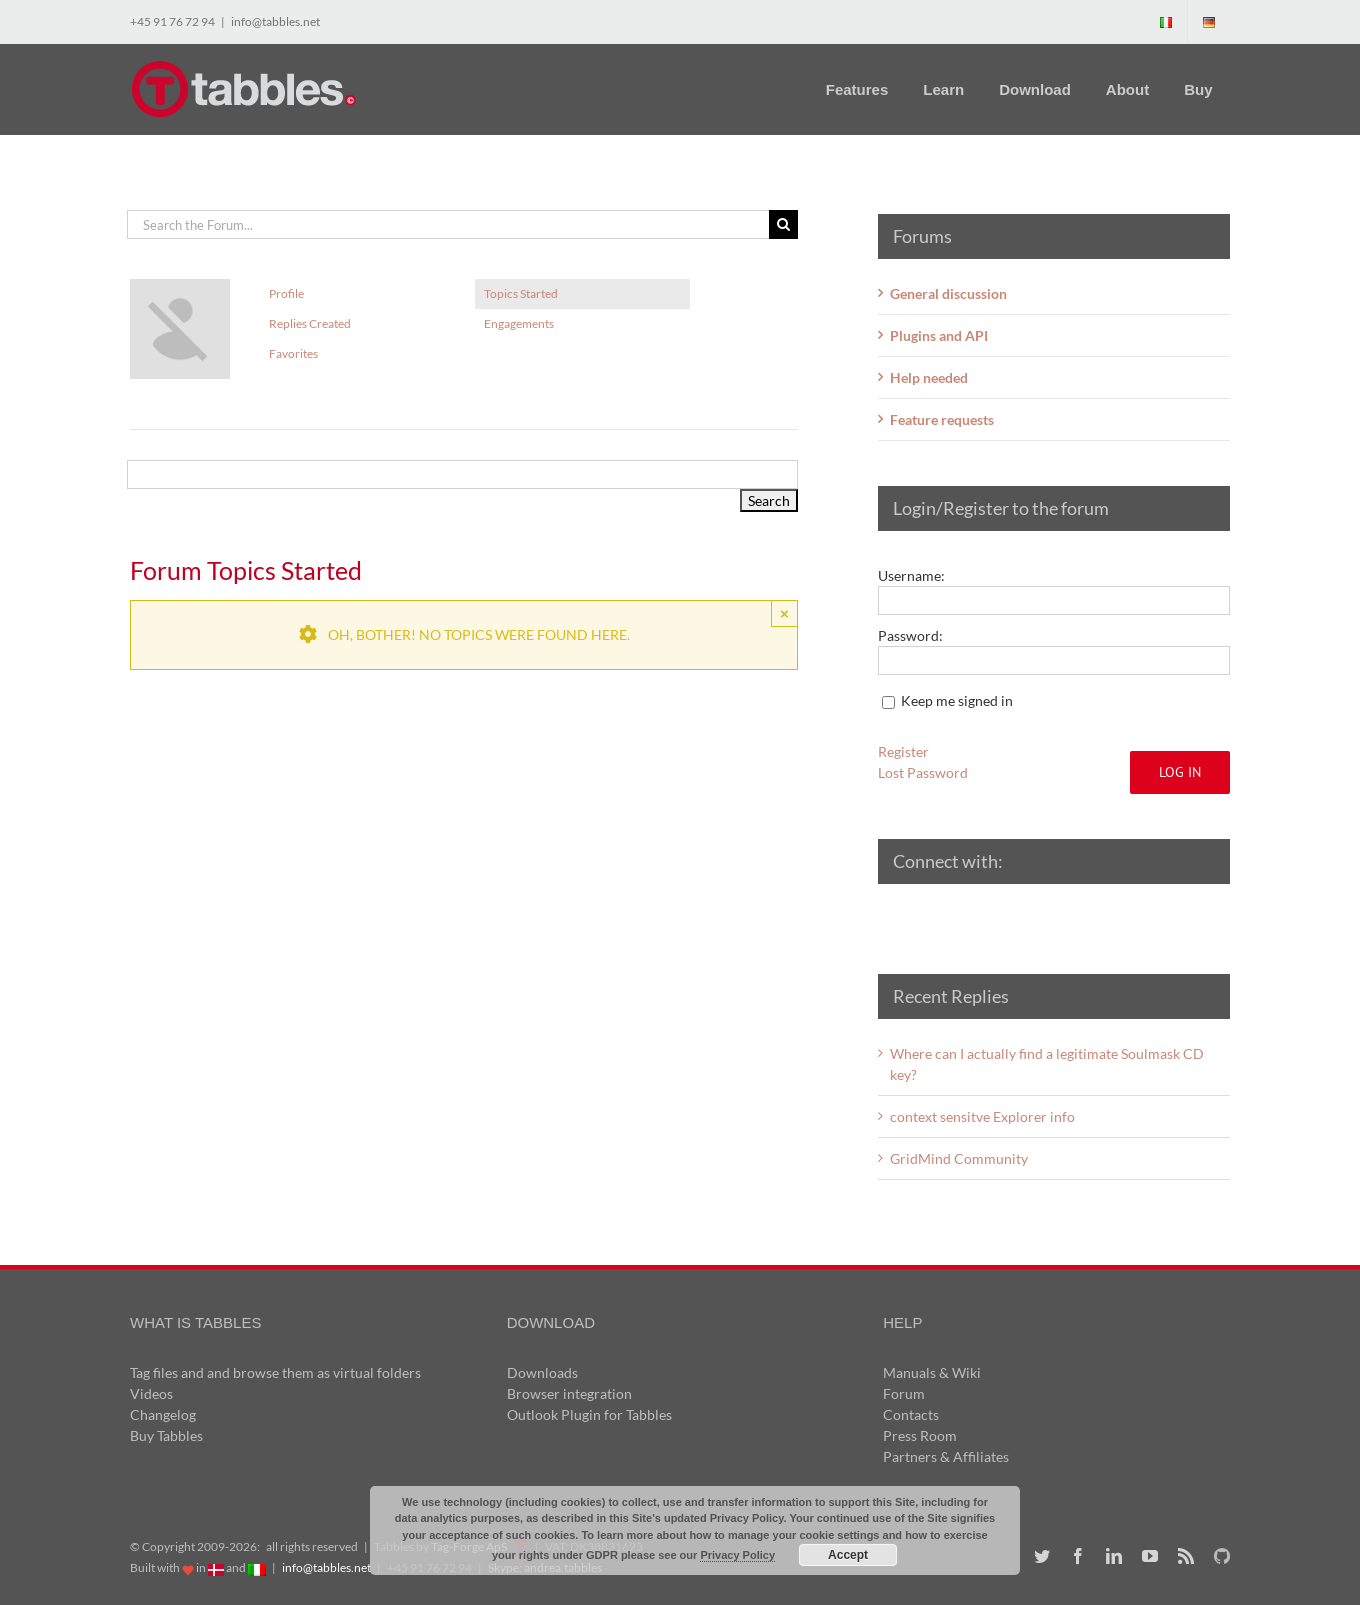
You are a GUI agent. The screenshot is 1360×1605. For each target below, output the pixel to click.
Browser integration (569, 1393)
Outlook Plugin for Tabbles (589, 1414)
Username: (911, 575)
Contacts (911, 1414)
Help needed (929, 377)
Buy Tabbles (166, 1435)
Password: (910, 635)
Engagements (519, 323)
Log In (1180, 772)
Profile (286, 293)
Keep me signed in (957, 700)
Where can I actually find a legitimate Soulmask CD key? (1047, 1064)
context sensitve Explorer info (982, 1116)
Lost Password (923, 772)
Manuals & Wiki (932, 1372)
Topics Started (521, 293)
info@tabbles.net (275, 21)
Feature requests (942, 419)
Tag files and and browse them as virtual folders (275, 1372)
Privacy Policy (737, 1555)
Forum (904, 1393)
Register (903, 751)
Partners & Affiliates (946, 1456)
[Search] (783, 224)
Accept (848, 1555)
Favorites (293, 353)
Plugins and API (939, 335)
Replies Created (310, 323)
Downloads (542, 1372)
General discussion (948, 293)
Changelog (163, 1414)
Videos (151, 1393)
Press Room (920, 1435)
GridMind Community (959, 1158)
